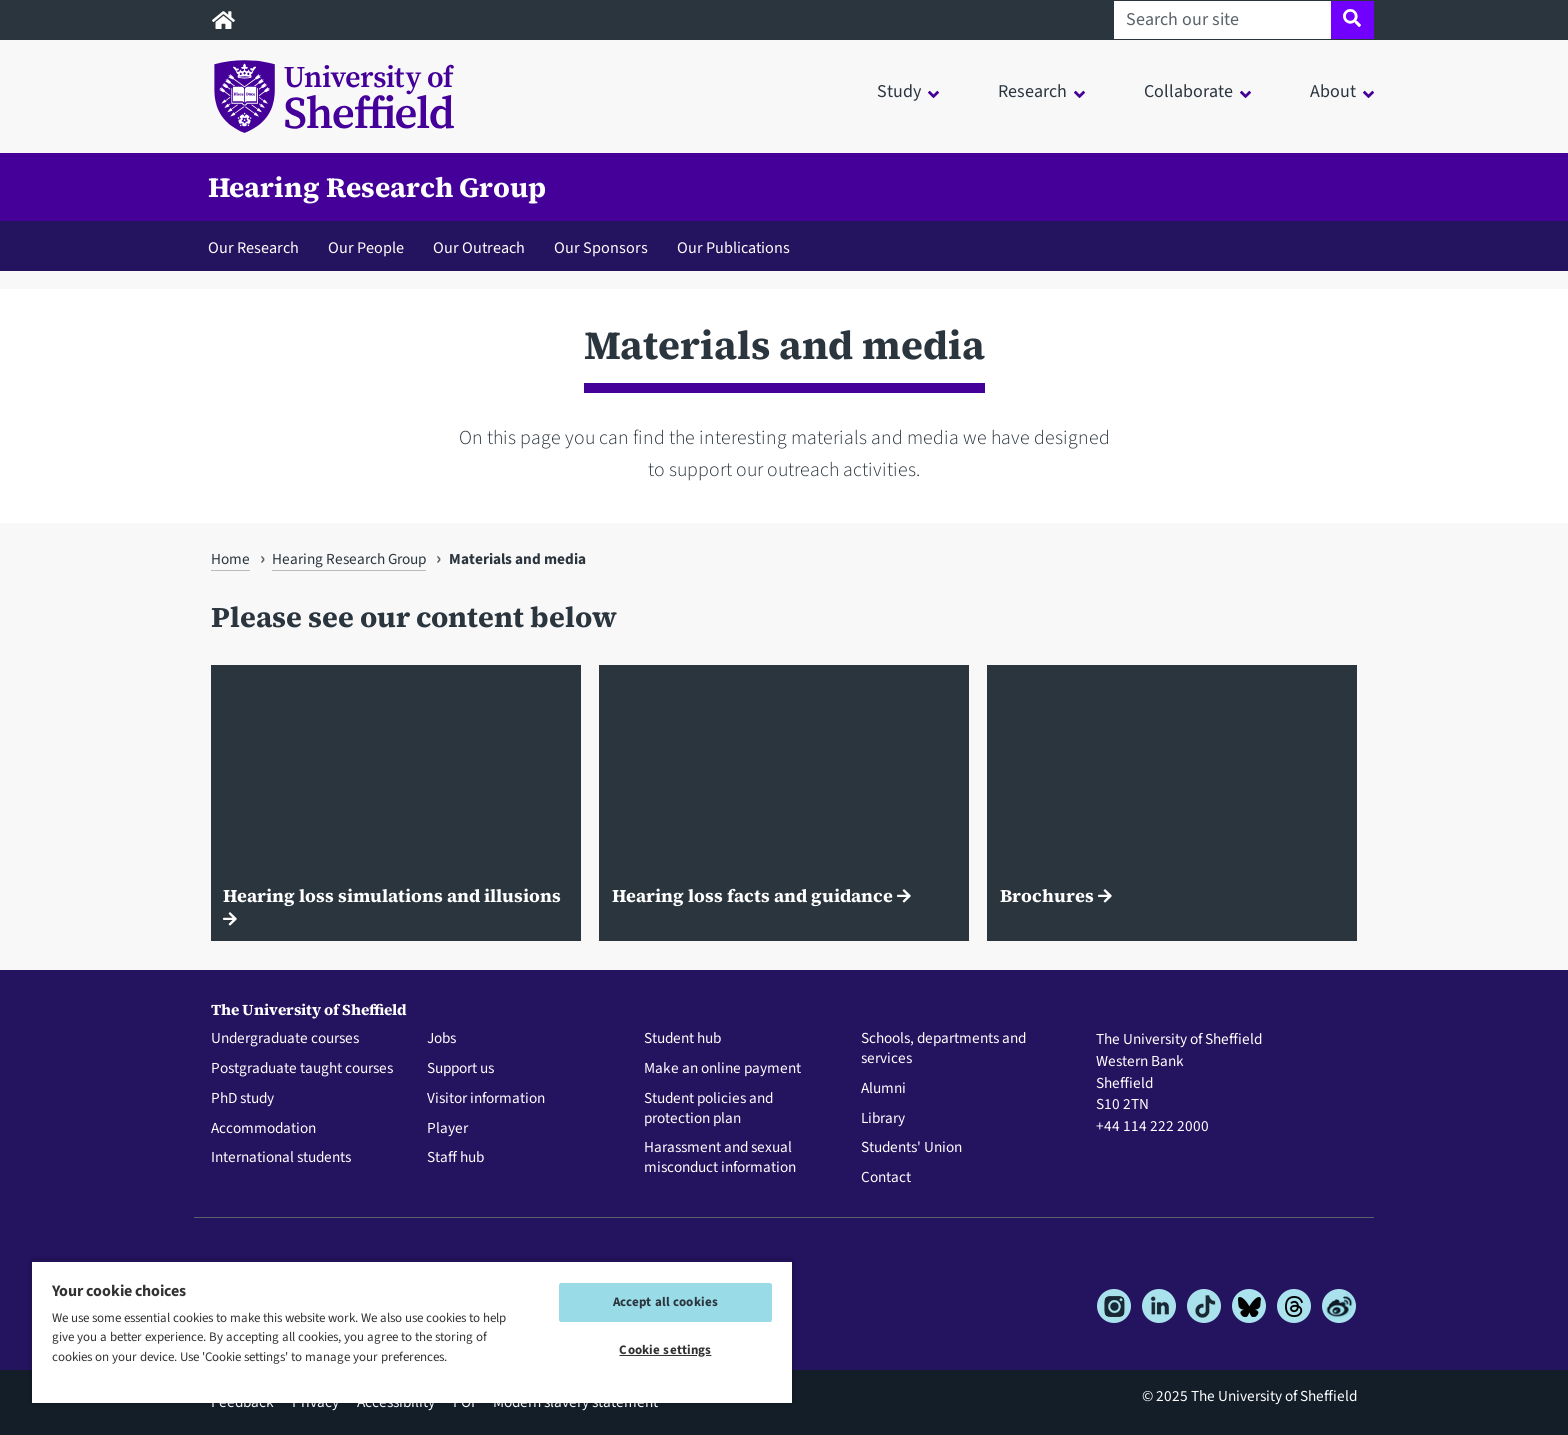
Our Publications (733, 247)
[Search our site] (1222, 20)
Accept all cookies (665, 1302)
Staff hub (455, 1158)
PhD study (242, 1099)
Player (447, 1129)
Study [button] (899, 91)
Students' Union (911, 1148)
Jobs (441, 1039)
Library (883, 1119)
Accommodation (263, 1129)
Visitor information (486, 1099)
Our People (366, 247)
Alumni (883, 1089)
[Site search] (1352, 20)
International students (281, 1158)
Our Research (253, 247)
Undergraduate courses (285, 1039)
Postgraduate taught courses (302, 1069)
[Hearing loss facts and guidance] (784, 803)
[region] (412, 1331)
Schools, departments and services (943, 1049)
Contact (886, 1178)
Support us (460, 1069)
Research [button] (1032, 91)
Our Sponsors (601, 247)
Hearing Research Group (377, 187)
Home (230, 559)
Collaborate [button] (1188, 91)
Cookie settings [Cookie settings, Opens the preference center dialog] (665, 1350)
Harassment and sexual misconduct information (720, 1158)
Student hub (682, 1039)
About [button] (1333, 91)
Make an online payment (722, 1069)
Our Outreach (479, 247)
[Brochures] (1172, 803)
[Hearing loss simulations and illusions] (396, 803)
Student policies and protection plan (708, 1109)
